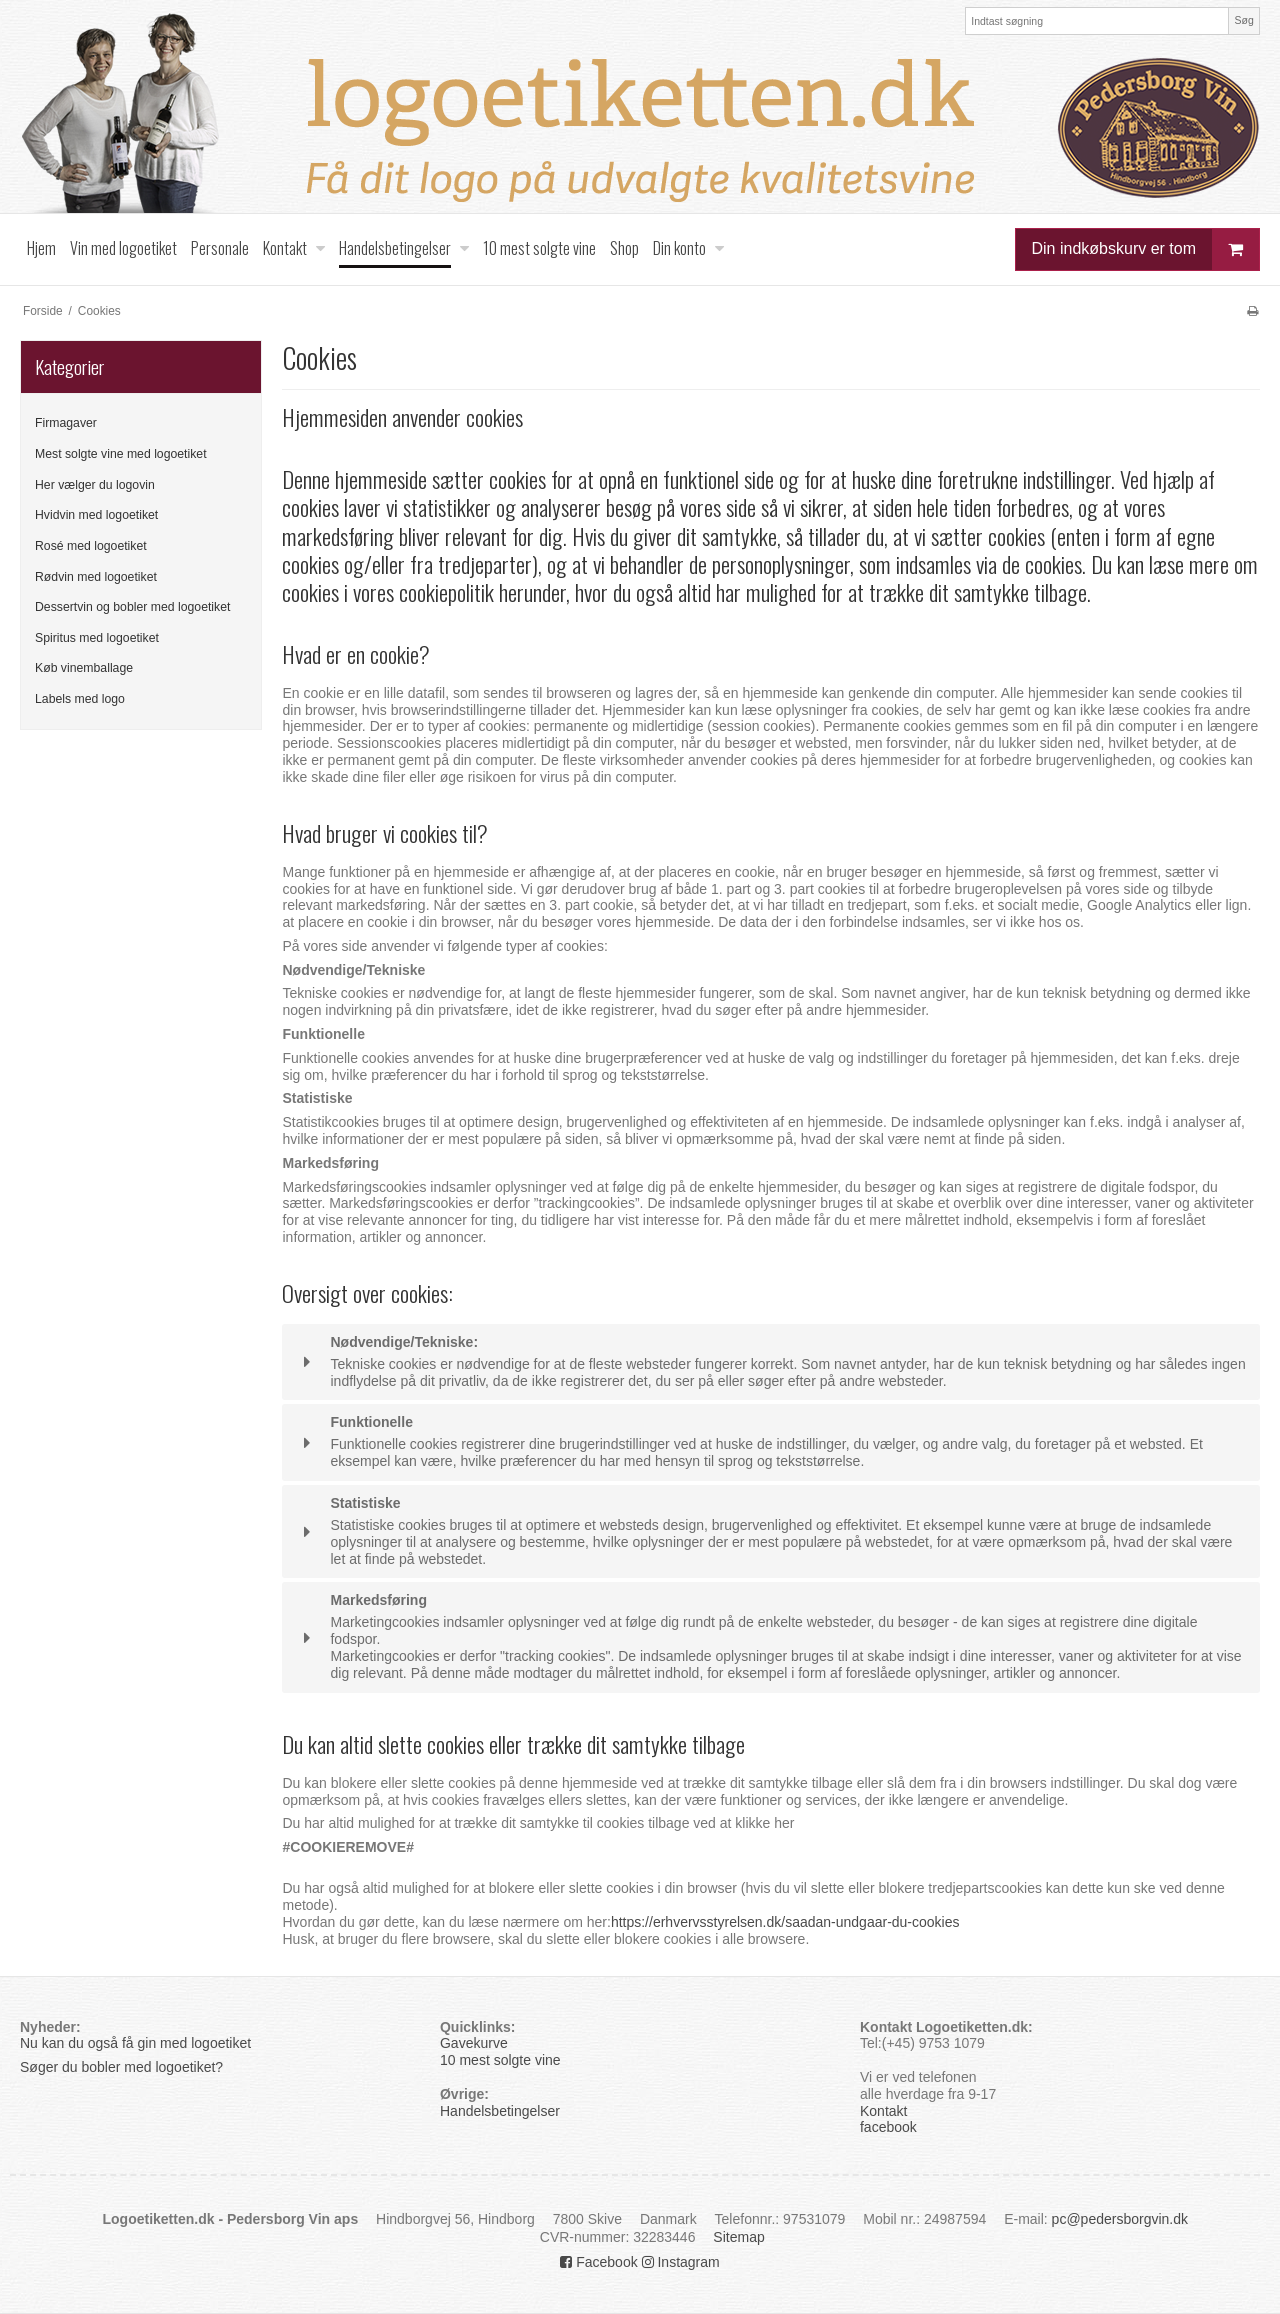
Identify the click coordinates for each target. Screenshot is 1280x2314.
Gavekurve (474, 2043)
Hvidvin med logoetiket (96, 515)
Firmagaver (66, 423)
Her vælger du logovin (95, 485)
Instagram (681, 2262)
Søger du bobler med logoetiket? (123, 2067)
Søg (1243, 20)
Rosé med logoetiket (91, 546)
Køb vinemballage (84, 668)
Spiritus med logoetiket (97, 638)
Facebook (598, 2262)
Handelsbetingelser (500, 2111)
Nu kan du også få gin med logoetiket (135, 2043)
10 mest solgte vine (500, 2060)
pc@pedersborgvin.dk (1120, 2219)
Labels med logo (80, 699)
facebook (888, 2127)
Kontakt (883, 2111)
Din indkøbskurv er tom (1146, 249)
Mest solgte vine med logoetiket (121, 454)
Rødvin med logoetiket (96, 577)
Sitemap (738, 2237)
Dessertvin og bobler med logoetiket (132, 607)
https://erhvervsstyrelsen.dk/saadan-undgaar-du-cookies (785, 1922)
